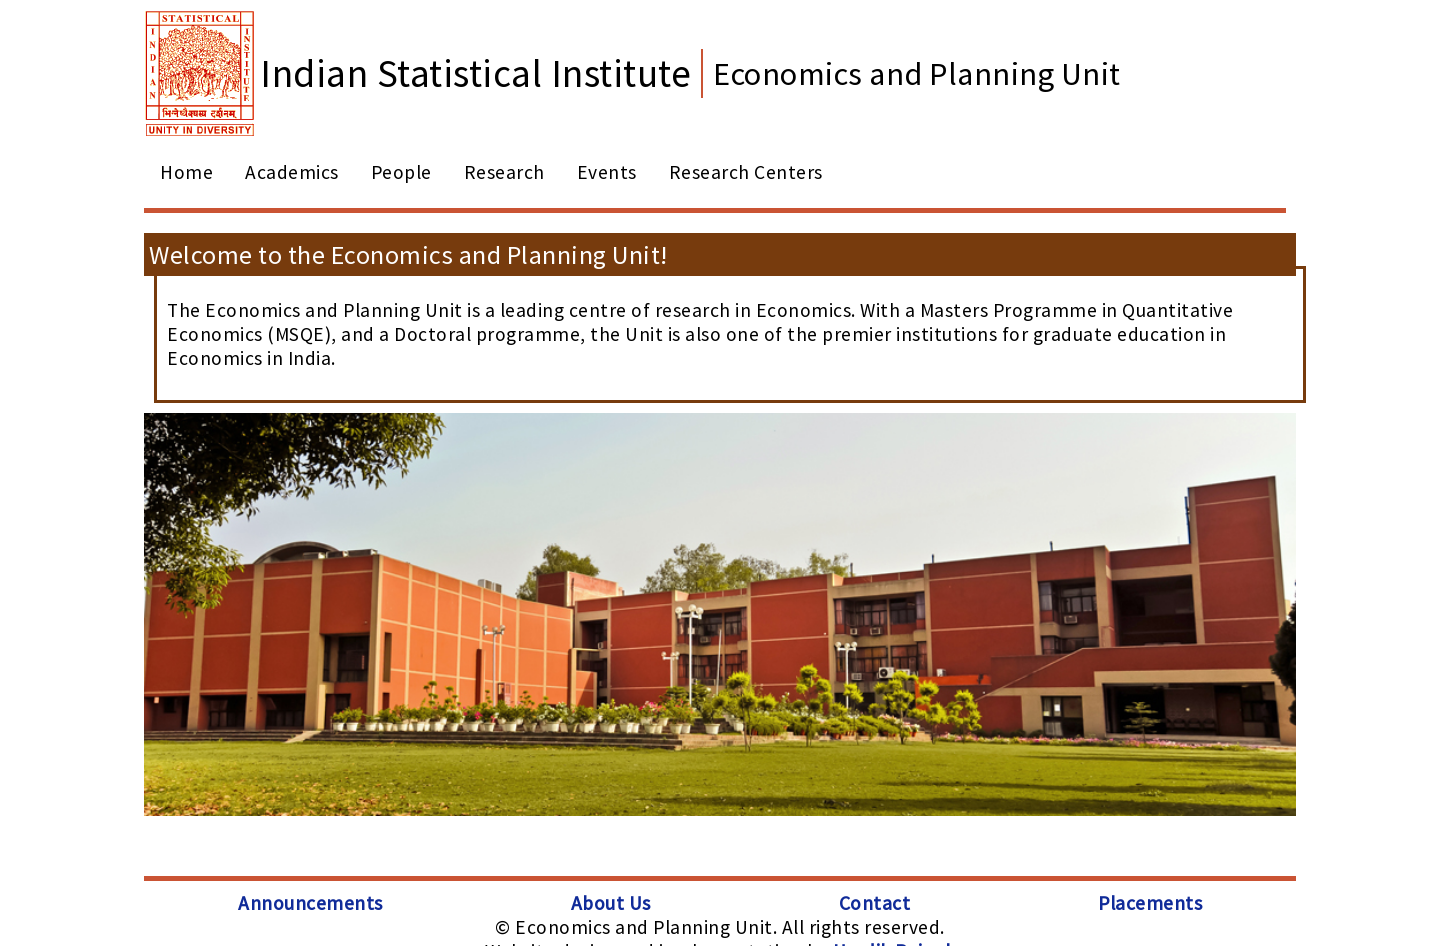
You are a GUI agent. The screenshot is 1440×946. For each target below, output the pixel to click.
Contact (875, 903)
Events (607, 172)
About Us (611, 903)
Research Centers (746, 172)
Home (186, 172)
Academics (292, 172)
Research (504, 172)
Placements (1150, 903)
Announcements (310, 903)
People (401, 172)
